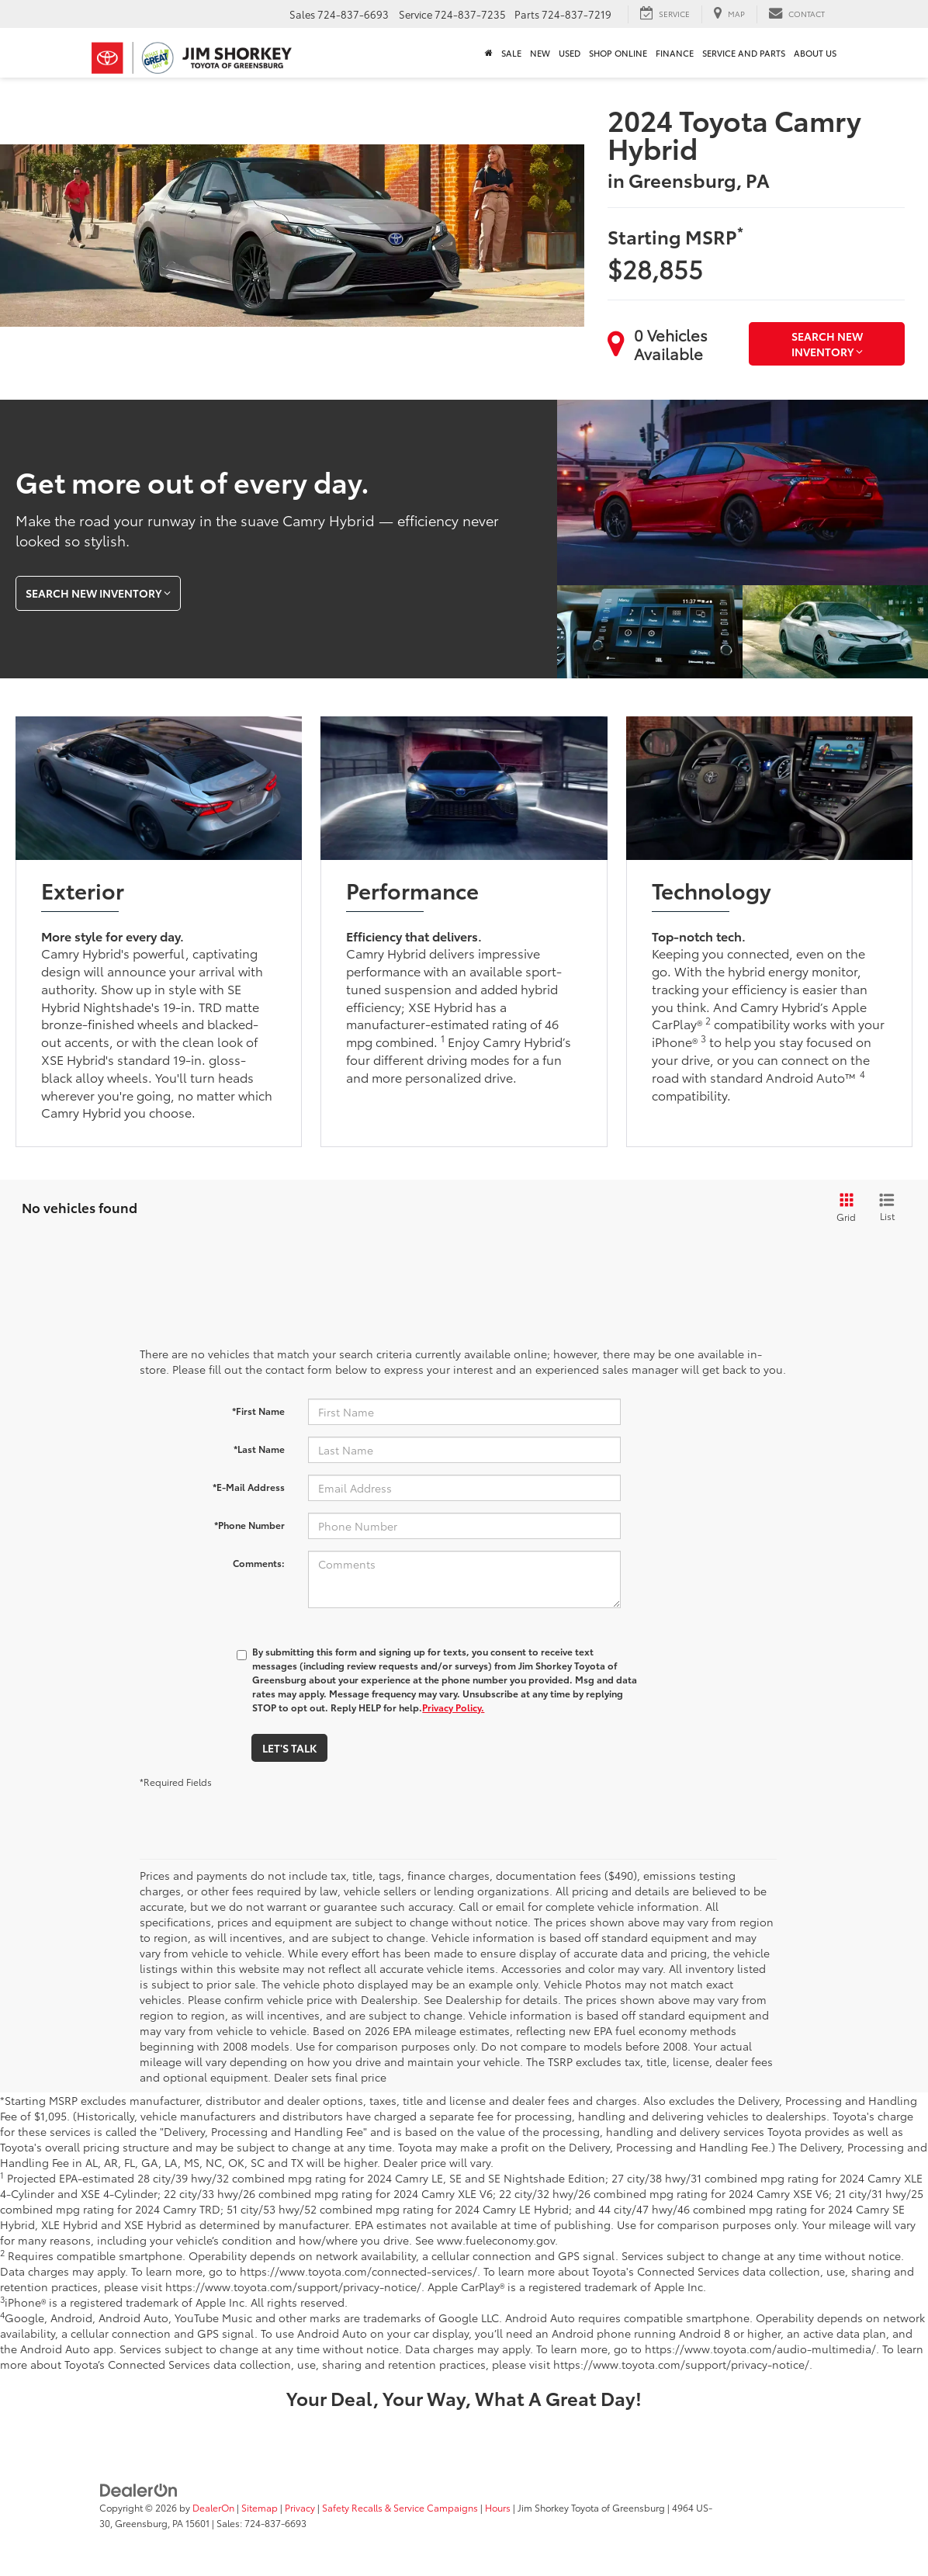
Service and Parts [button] (743, 53)
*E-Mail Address (249, 1486)
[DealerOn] (138, 2489)
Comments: (259, 1562)
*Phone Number (249, 1524)
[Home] (488, 53)
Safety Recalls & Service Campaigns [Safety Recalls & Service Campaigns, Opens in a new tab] (400, 2507)
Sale (511, 53)
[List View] (886, 1207)
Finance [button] (675, 53)
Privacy (300, 2507)
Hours (498, 2507)
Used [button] (569, 53)
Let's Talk (289, 1748)
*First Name (258, 1410)
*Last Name (259, 1448)
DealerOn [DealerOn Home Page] (213, 2507)
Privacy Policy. (453, 1707)
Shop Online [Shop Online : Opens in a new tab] (618, 53)
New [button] (540, 53)
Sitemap (259, 2507)
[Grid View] (843, 1207)
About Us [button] (815, 53)
